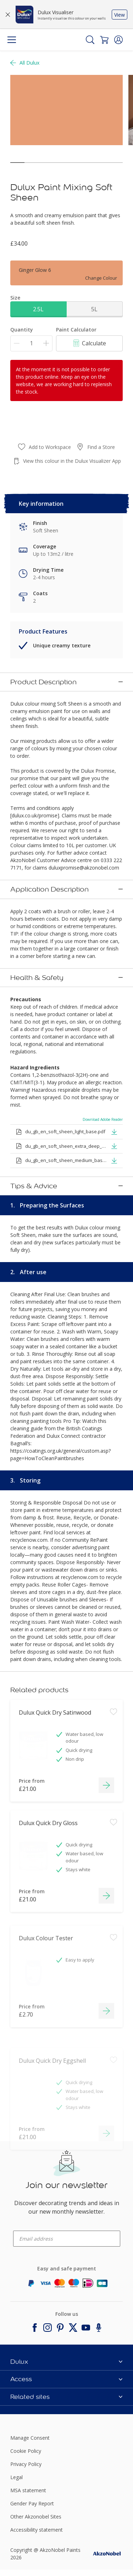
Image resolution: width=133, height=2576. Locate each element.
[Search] (90, 39)
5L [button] (94, 309)
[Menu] (11, 39)
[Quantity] (31, 343)
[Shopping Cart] (104, 39)
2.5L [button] (38, 309)
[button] (118, 39)
